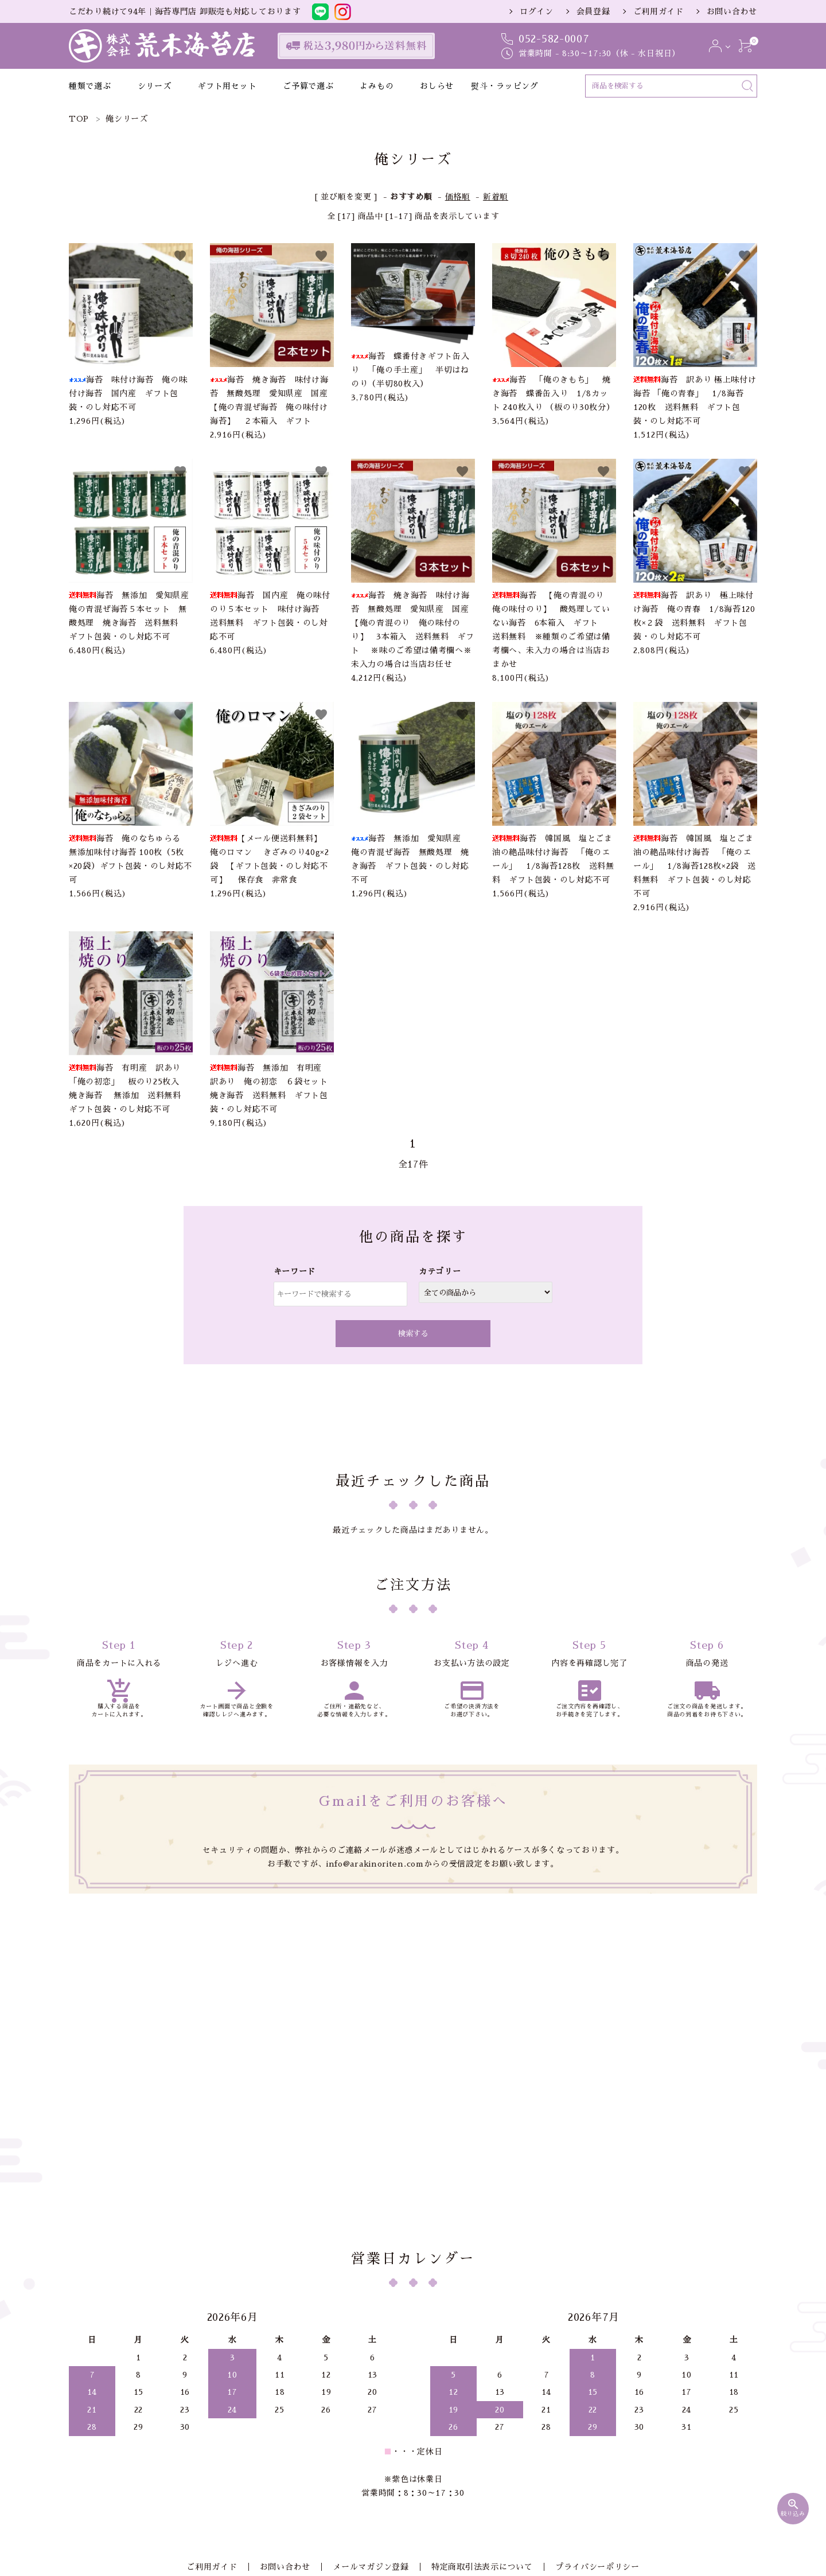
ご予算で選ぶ (308, 86)
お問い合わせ (732, 11)
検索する (413, 1333)
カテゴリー (440, 1271)
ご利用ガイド (658, 11)
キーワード (295, 1271)
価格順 (457, 197)
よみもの (376, 86)
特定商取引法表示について (476, 2423)
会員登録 (593, 11)
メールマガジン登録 (370, 2423)
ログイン (537, 11)
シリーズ (155, 86)
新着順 (495, 197)
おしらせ (437, 86)
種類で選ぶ (90, 86)
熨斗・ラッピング (505, 86)
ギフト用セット (226, 86)
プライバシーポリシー (585, 2423)
